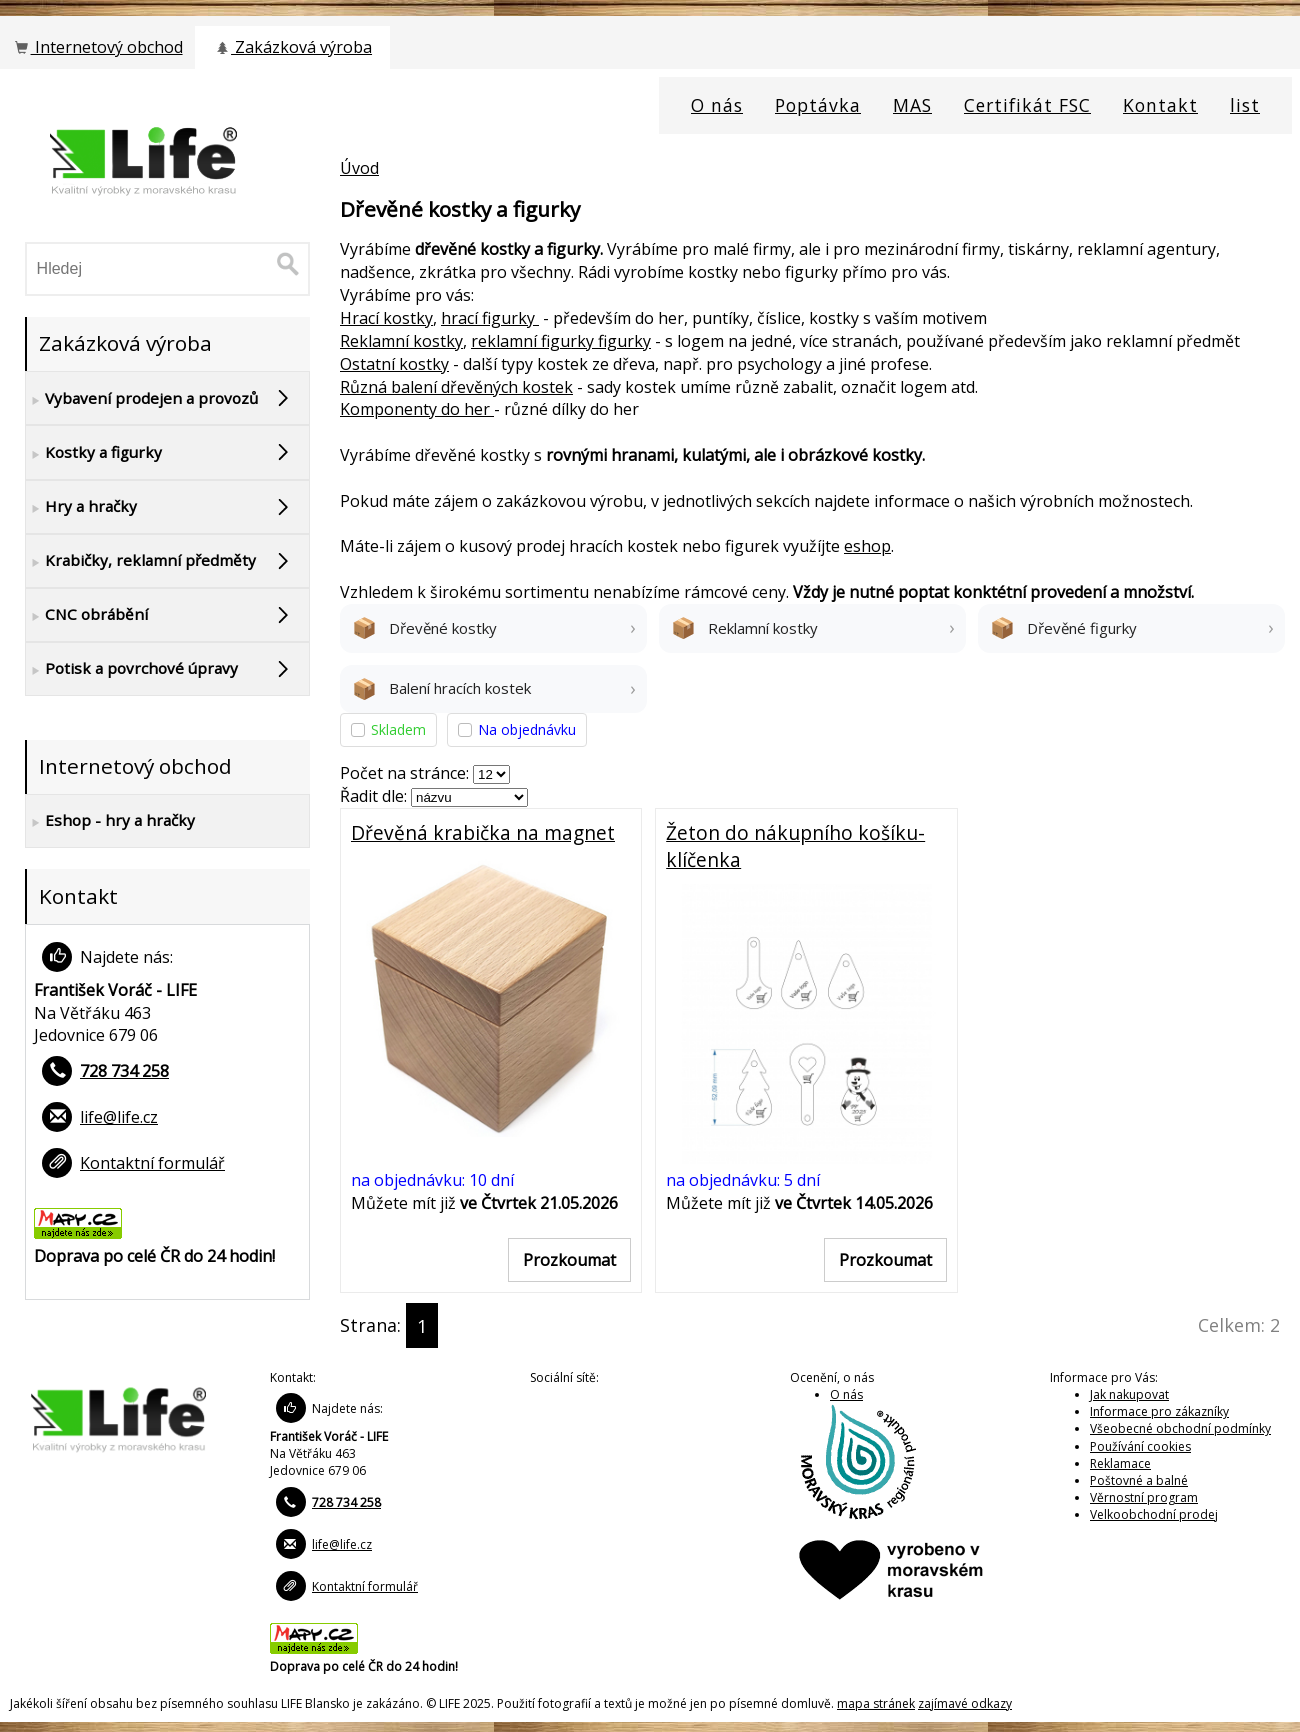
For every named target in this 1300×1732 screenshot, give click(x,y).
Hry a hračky (81, 507)
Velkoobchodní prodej (1154, 1514)
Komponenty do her (417, 409)
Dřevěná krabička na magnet (483, 832)
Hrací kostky (386, 318)
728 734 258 (124, 1071)
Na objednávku (527, 729)
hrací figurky (490, 318)
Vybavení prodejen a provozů (142, 399)
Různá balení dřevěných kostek (456, 387)
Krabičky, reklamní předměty (141, 561)
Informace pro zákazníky (1159, 1411)
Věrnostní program (1144, 1497)
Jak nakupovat (1129, 1394)
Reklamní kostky (401, 341)
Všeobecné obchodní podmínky (1180, 1428)
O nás (846, 1394)
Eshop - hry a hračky (110, 821)
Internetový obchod (97, 47)
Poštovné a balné (1139, 1480)
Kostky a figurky (94, 453)
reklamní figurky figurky (561, 341)
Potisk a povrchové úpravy (132, 669)
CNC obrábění (87, 615)
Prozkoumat (569, 1260)
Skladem (398, 729)
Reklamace (1120, 1463)
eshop (867, 546)
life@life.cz (119, 1117)
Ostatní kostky (394, 364)
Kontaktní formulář (152, 1163)
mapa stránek (876, 1703)
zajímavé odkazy (965, 1703)
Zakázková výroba (292, 47)
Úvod (359, 168)
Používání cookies (1140, 1446)
